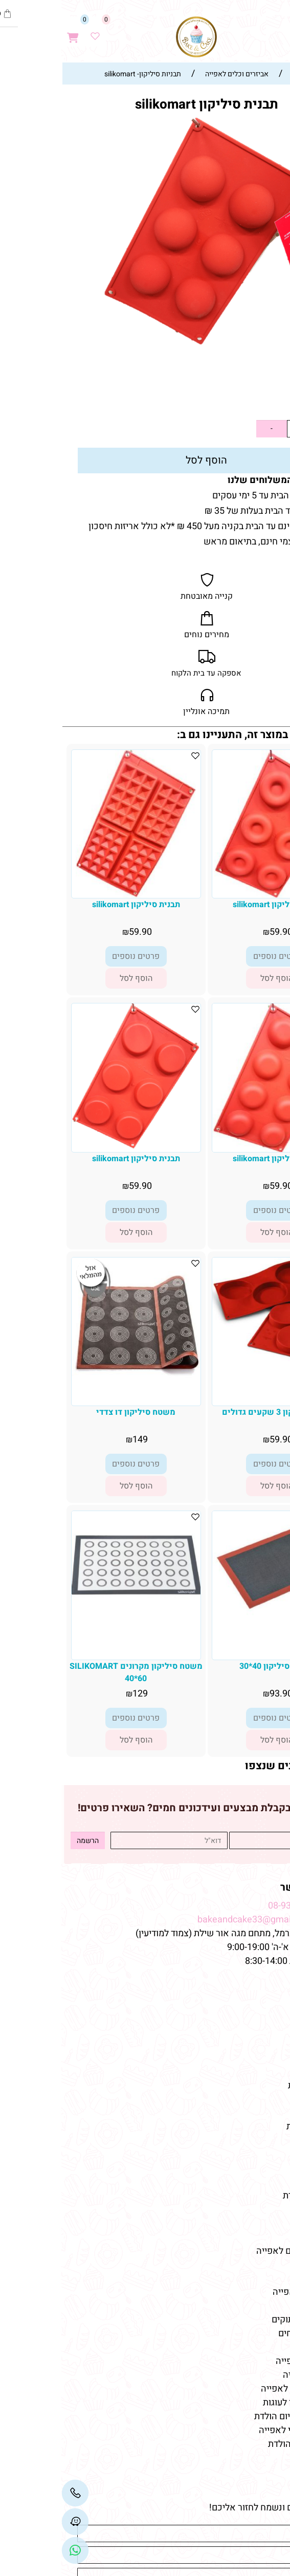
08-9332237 (231, 1906)
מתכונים (265, 2072)
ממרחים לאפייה (250, 2375)
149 (78, 1440)
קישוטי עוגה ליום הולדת (236, 2416)
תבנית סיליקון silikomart (215, 904)
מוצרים (264, 2108)
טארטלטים (260, 2154)
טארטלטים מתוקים (244, 2320)
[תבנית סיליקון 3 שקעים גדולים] (215, 1361)
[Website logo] (135, 36)
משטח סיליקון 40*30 (215, 1666)
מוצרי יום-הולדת (250, 2196)
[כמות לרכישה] (234, 428)
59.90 (257, 401)
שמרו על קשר (249, 1887)
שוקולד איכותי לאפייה (238, 2430)
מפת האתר (256, 1983)
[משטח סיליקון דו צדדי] (74, 1382)
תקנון (269, 2030)
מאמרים (262, 2273)
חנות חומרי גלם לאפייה (237, 2251)
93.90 (219, 1694)
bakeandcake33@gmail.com (194, 1919)
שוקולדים (262, 2168)
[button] (215, 978)
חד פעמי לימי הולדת (243, 2444)
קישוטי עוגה (257, 2140)
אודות (268, 2016)
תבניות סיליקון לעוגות (241, 2403)
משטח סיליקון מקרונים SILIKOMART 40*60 (74, 1672)
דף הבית (264, 2002)
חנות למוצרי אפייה (245, 2292)
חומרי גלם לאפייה (247, 2361)
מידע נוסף (261, 2058)
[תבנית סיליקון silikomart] (215, 895)
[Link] (14, 2550)
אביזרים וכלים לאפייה (239, 2389)
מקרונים (265, 2182)
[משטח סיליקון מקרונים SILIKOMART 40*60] (74, 1614)
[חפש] (257, 31)
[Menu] (279, 31)
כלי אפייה (261, 2223)
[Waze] (236, 31)
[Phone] (14, 2493)
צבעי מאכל (259, 2237)
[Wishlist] (33, 31)
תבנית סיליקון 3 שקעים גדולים (216, 1412)
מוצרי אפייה (257, 2209)
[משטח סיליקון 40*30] (215, 1615)
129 (78, 1694)
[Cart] (11, 31)
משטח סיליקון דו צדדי (74, 1412)
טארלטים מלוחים (248, 2333)
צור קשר (263, 2044)
